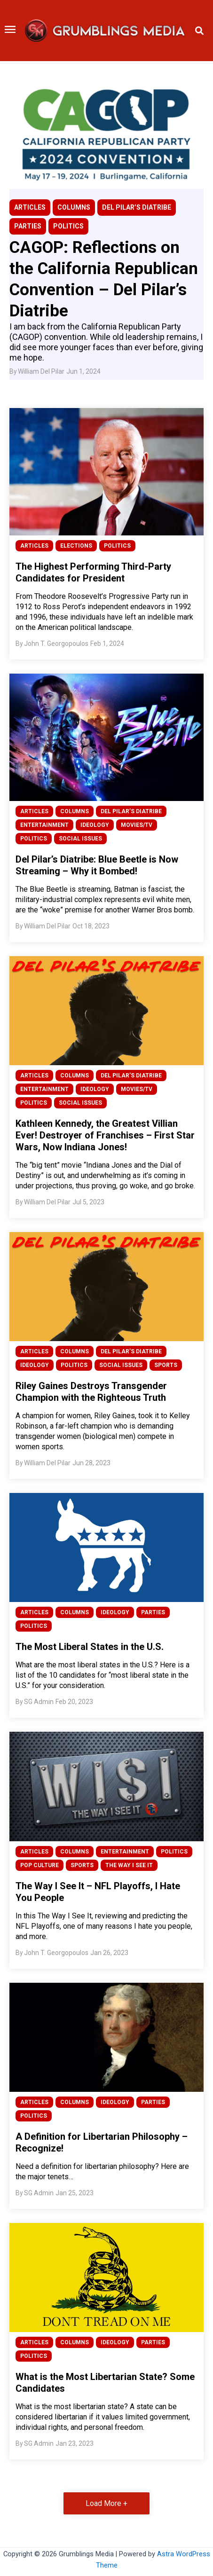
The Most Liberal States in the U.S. (90, 1646)
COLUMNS (73, 207)
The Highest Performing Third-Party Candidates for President (93, 572)
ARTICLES (30, 207)
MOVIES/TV (136, 825)
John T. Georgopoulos (56, 643)
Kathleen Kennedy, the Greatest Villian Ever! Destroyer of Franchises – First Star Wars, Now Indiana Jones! (105, 1135)
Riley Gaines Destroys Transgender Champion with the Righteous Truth (91, 1391)
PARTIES (27, 226)
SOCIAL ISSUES (80, 838)
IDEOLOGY (94, 825)
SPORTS (165, 1365)
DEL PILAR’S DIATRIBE (136, 207)
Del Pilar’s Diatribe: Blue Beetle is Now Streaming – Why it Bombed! (97, 865)
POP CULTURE (39, 1865)
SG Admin (39, 1701)
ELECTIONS (76, 545)
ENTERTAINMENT (44, 825)
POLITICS (68, 226)
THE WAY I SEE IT (129, 1865)
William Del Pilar (41, 371)
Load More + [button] (106, 2503)
